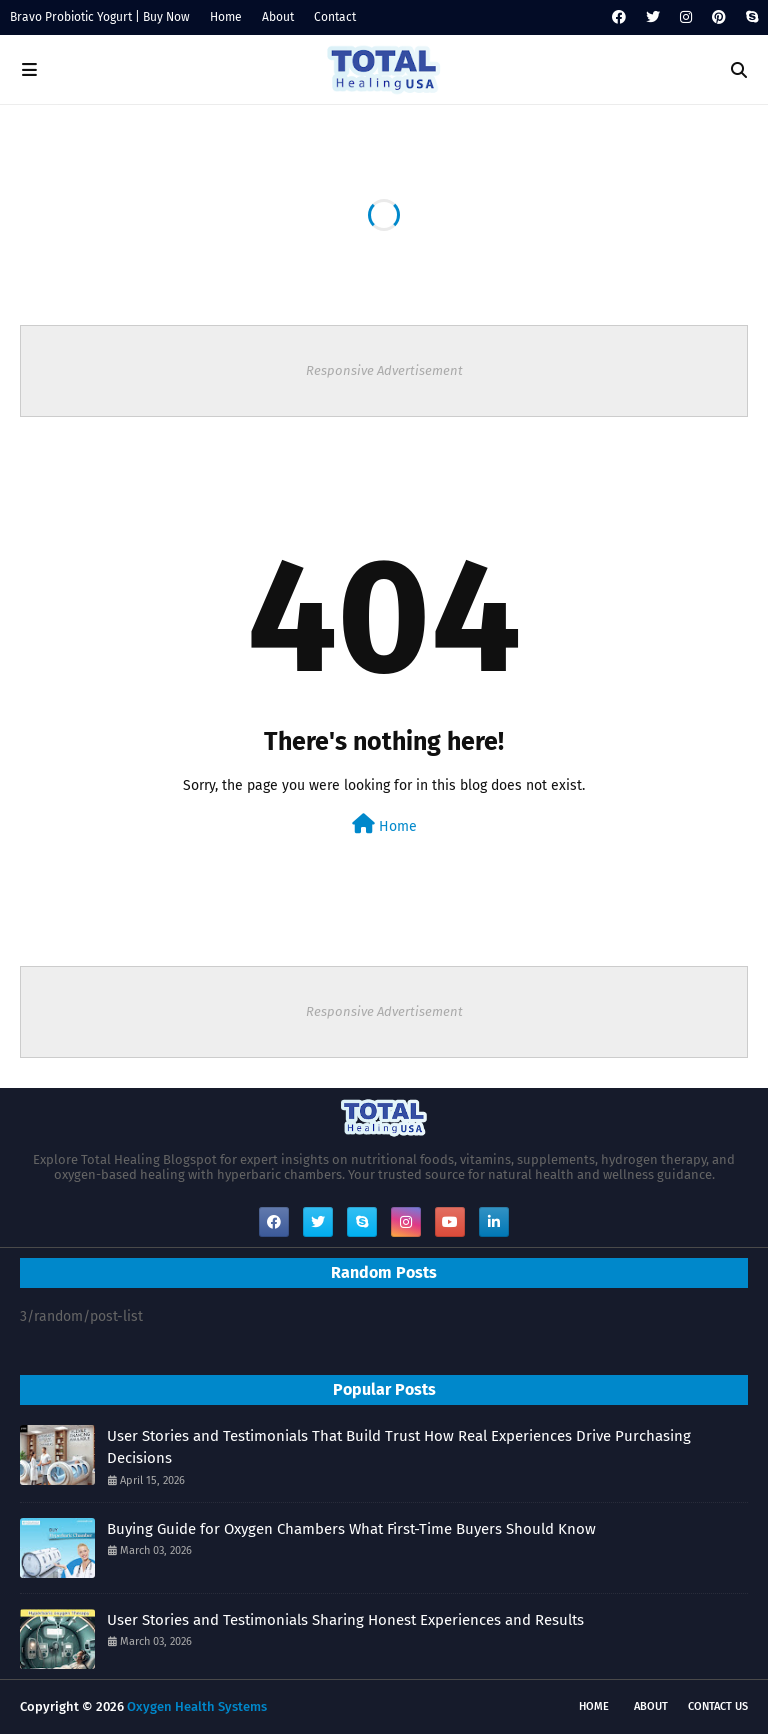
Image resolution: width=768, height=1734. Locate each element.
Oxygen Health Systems (197, 1706)
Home (226, 17)
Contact (335, 17)
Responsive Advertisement (384, 370)
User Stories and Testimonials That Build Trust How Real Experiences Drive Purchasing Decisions (399, 1447)
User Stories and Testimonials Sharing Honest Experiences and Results (345, 1620)
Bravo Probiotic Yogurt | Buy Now (100, 17)
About (278, 17)
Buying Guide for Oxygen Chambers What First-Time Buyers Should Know (351, 1529)
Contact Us (718, 1706)
